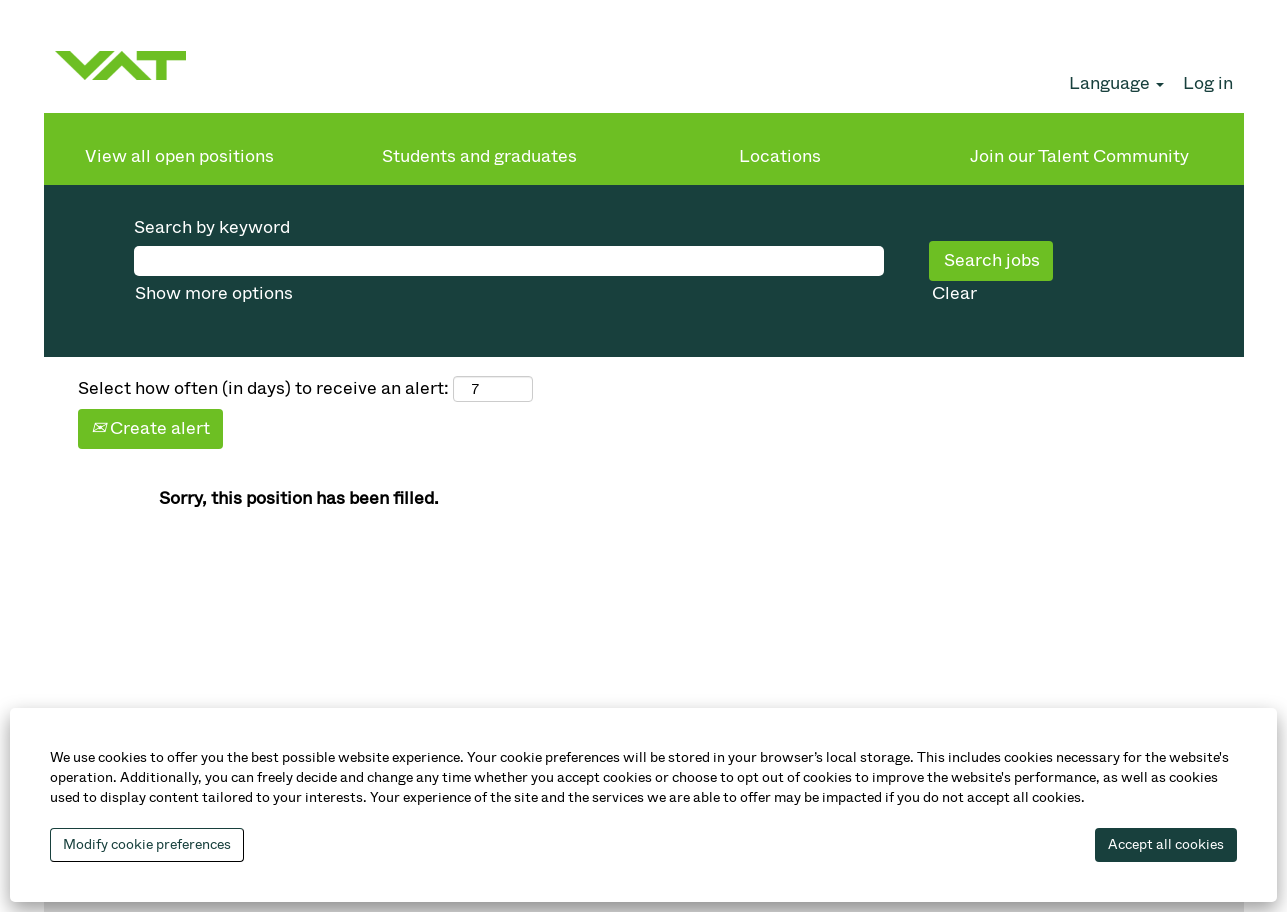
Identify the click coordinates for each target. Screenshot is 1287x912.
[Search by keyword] (509, 261)
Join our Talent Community (1079, 156)
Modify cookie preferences (147, 844)
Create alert (150, 428)
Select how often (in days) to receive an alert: (263, 388)
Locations (780, 156)
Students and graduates (479, 156)
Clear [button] (954, 293)
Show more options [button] (214, 293)
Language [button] (1116, 83)
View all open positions (179, 156)
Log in (1208, 83)
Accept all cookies (1166, 844)
